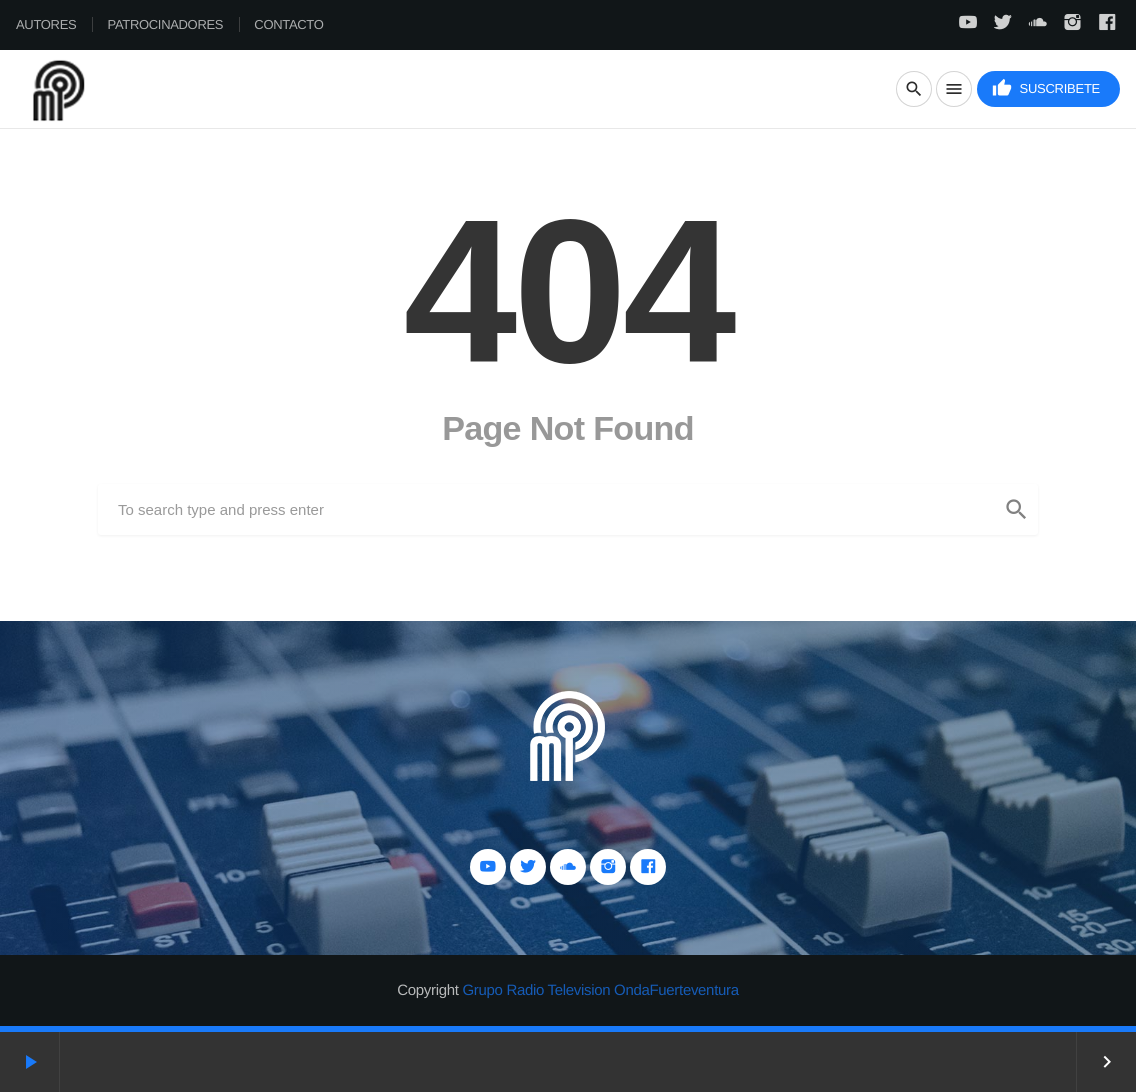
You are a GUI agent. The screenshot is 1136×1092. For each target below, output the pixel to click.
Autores (46, 24)
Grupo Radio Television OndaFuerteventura (600, 990)
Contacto (288, 24)
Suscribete (1046, 88)
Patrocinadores (166, 24)
